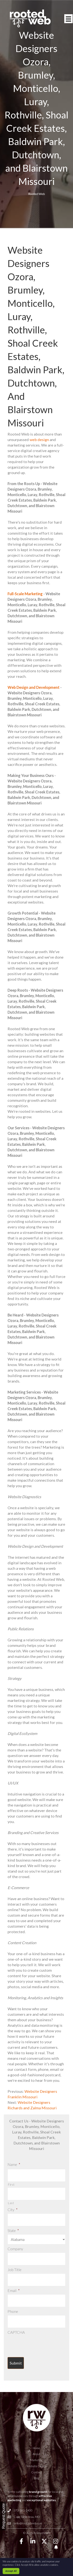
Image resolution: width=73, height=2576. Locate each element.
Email (14, 2290)
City (13, 2209)
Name (14, 2164)
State (13, 2230)
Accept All (11, 2571)
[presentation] (36, 2343)
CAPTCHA (16, 2332)
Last (11, 2203)
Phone (13, 2311)
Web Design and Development (34, 687)
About (36, 2454)
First (11, 2184)
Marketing (36, 2460)
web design (39, 439)
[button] (21, 2541)
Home (36, 2448)
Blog (36, 2478)
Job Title (14, 2269)
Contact (36, 2472)
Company (15, 2248)
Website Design (36, 2466)
